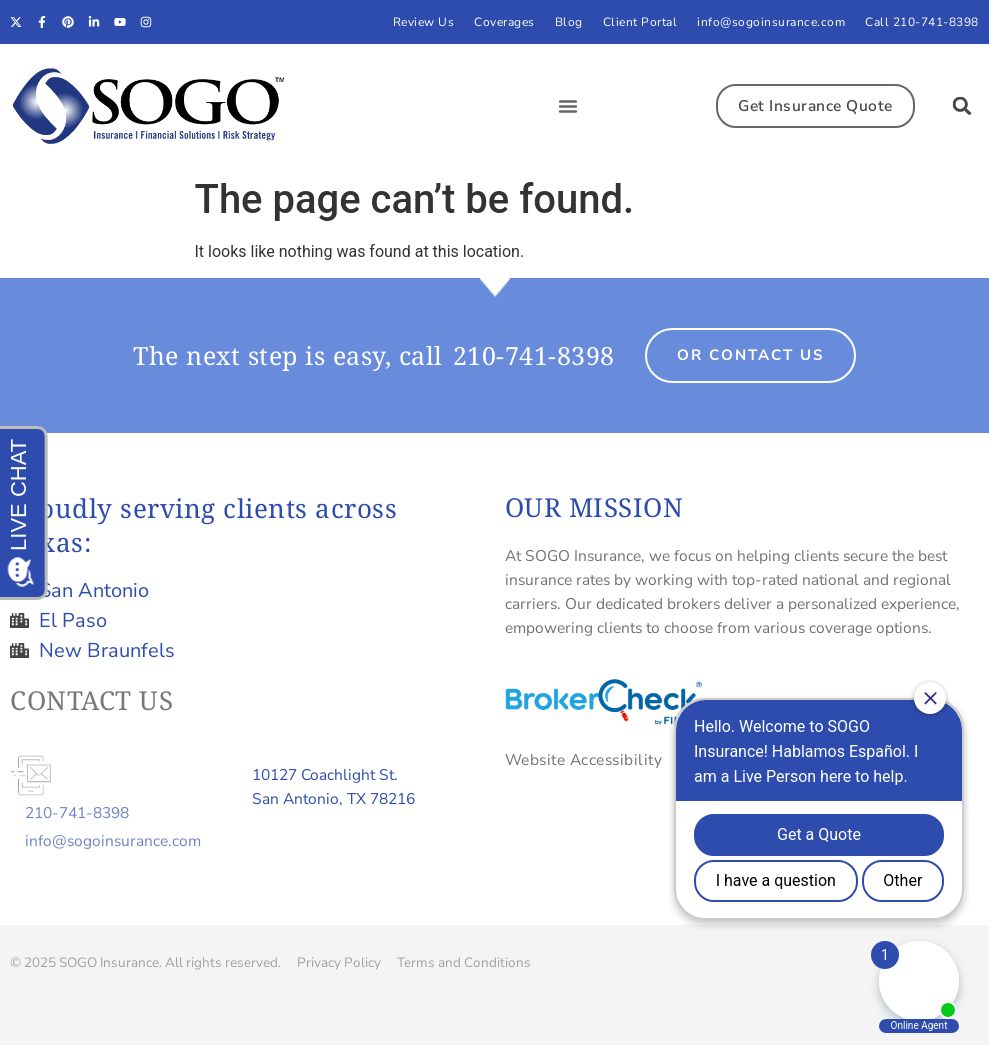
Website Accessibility (584, 759)
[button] (568, 106)
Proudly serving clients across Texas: (203, 525)
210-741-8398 (534, 355)
